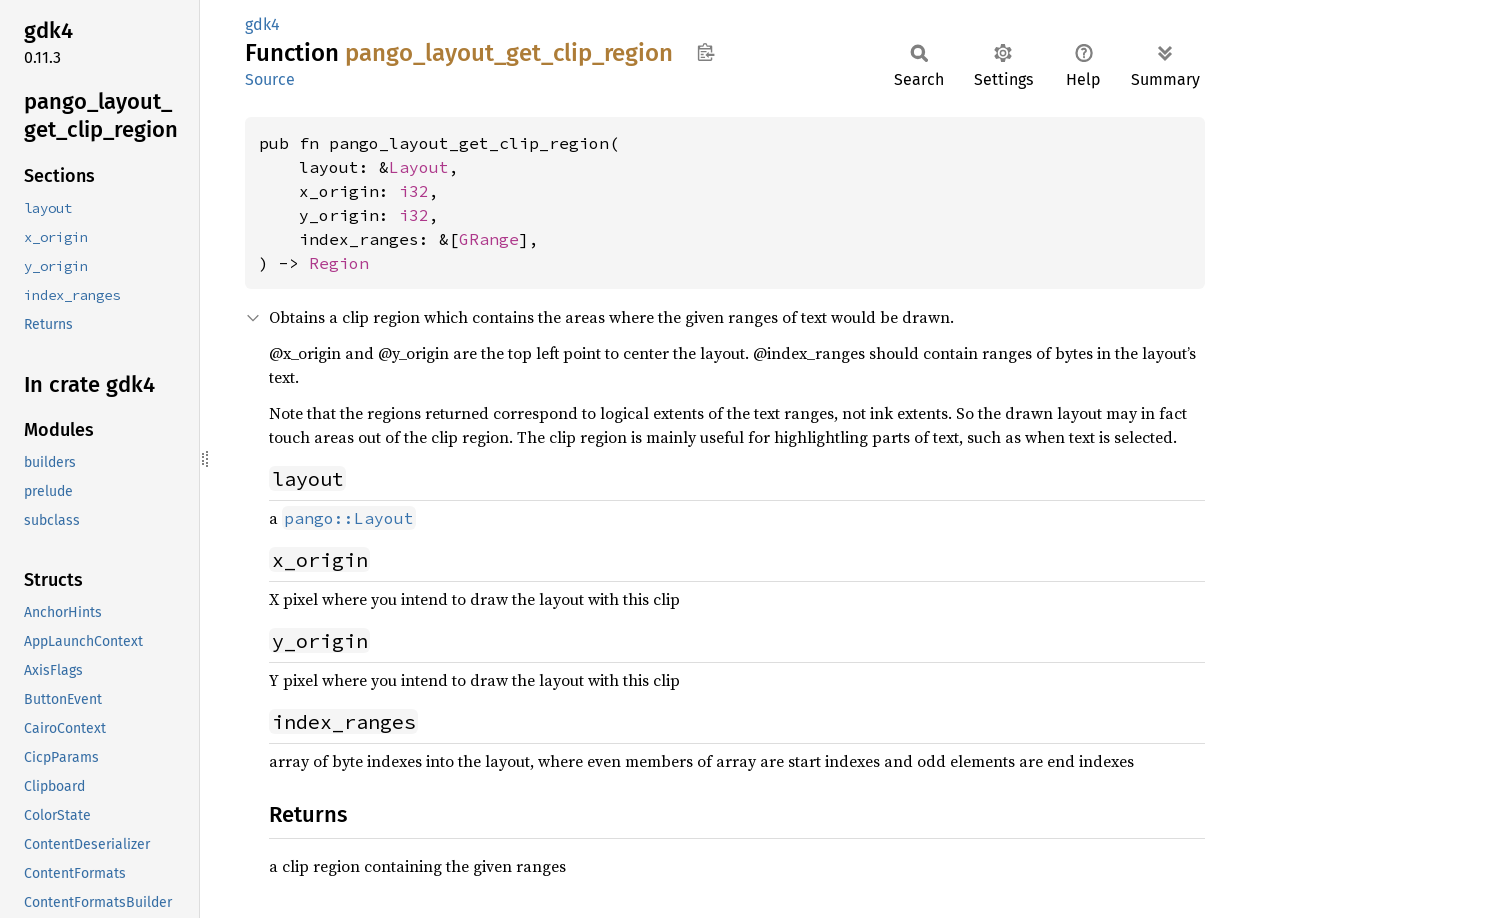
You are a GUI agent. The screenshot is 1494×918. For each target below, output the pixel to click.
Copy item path (705, 52)
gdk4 (262, 24)
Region (339, 263)
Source (270, 79)
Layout (419, 167)
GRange (489, 239)
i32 (414, 191)
